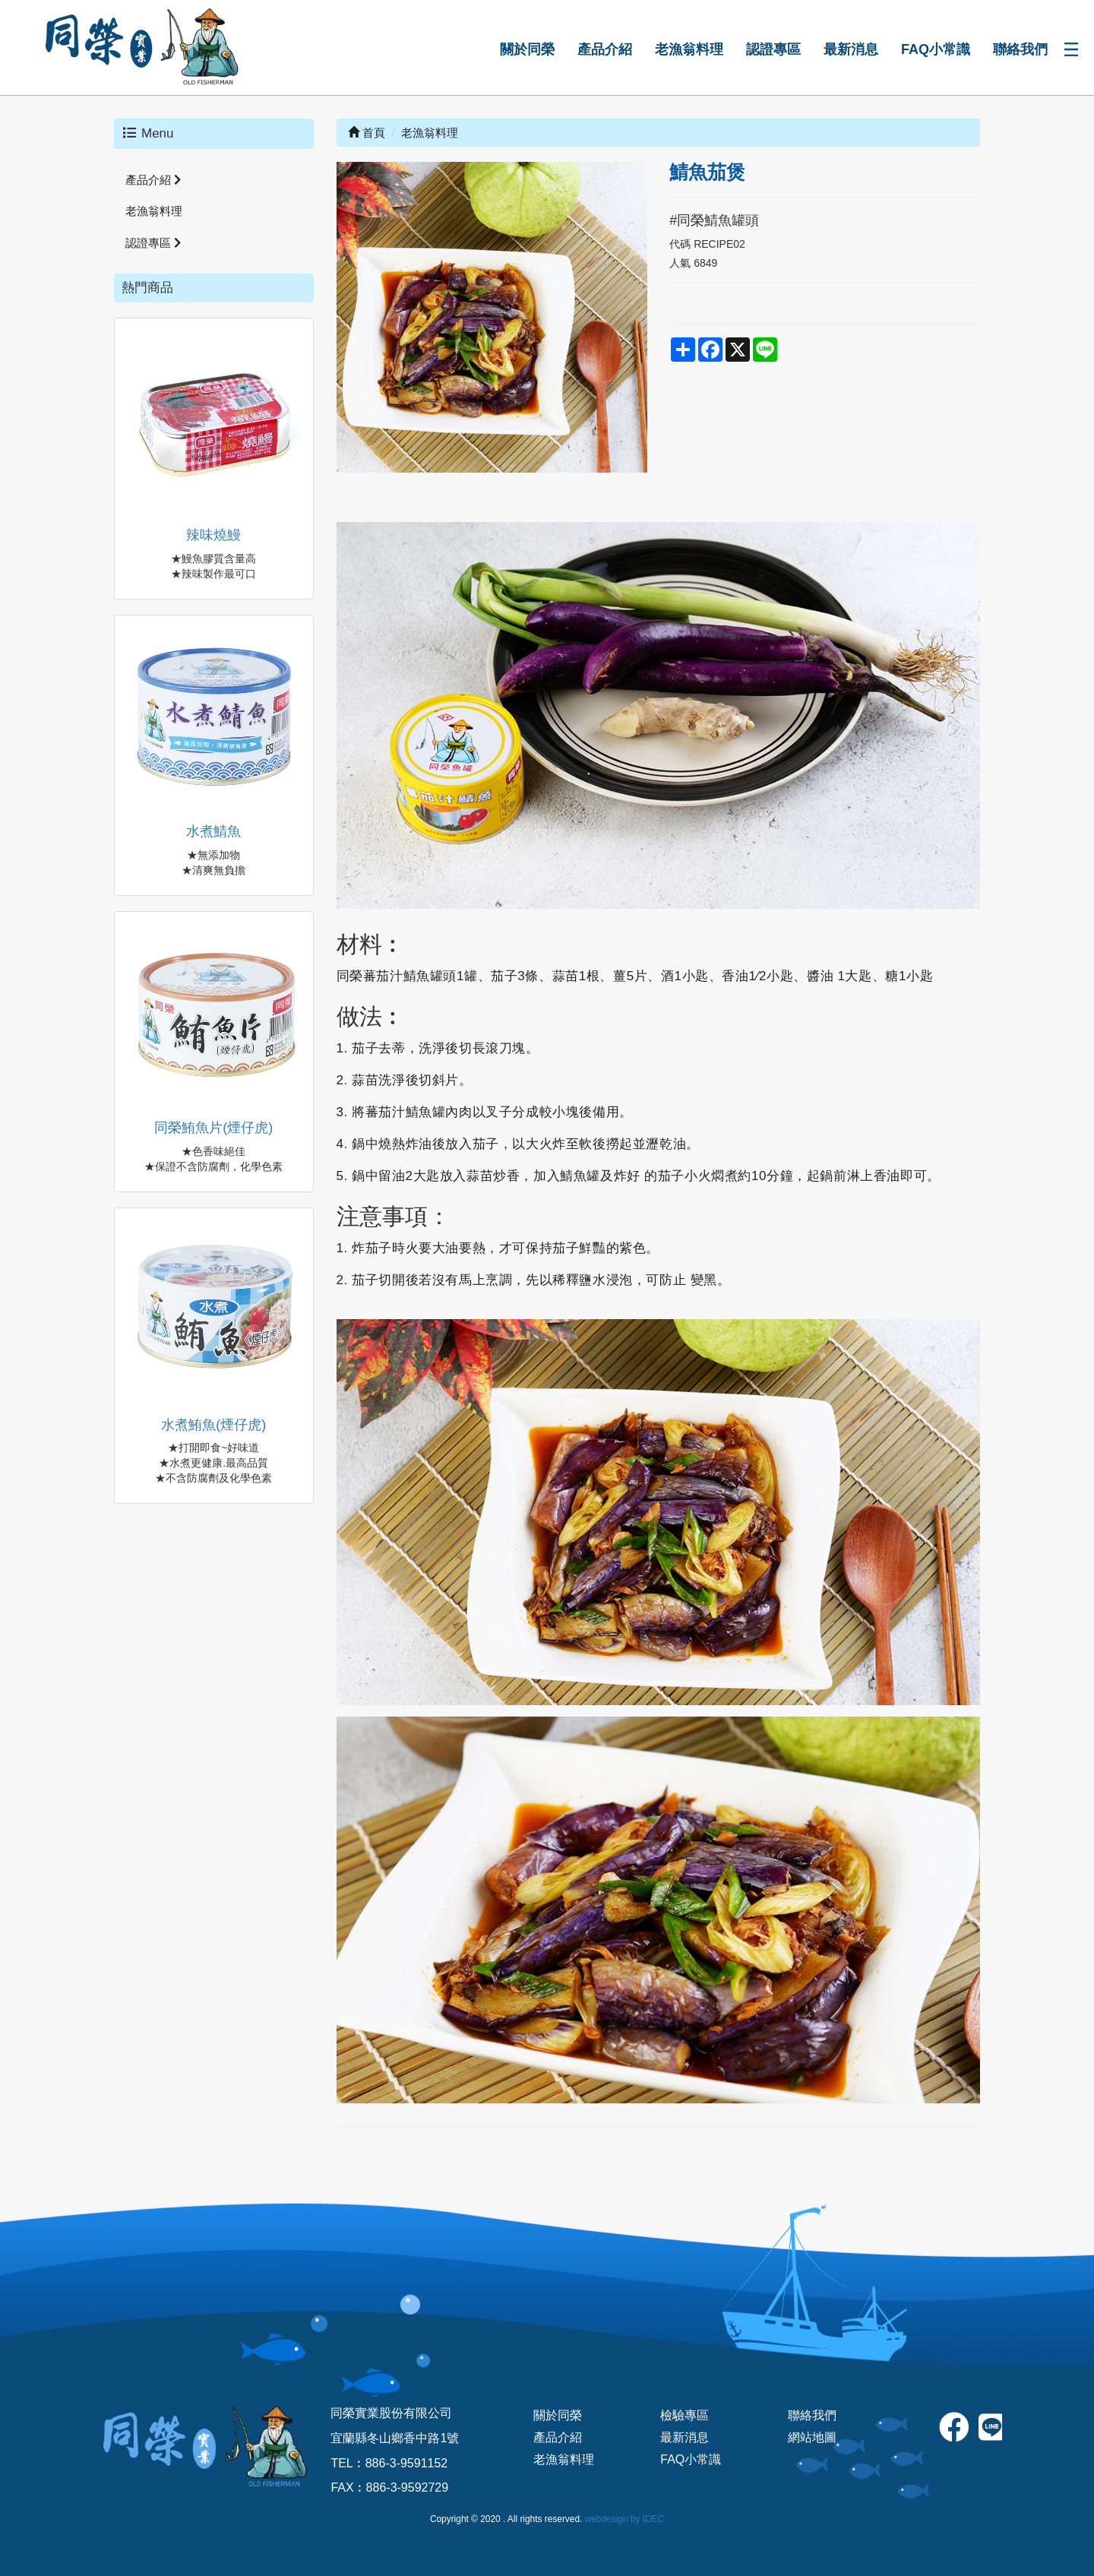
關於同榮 (527, 49)
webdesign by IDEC (624, 2519)
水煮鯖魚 (213, 831)
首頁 (366, 132)
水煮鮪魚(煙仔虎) (213, 1424)
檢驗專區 (684, 2415)
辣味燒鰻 (213, 535)
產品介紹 (604, 49)
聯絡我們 (1020, 49)
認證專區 (773, 49)
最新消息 (851, 49)
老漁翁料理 (689, 49)
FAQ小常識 (935, 49)
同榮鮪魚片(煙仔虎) (213, 1127)
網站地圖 (812, 2437)
